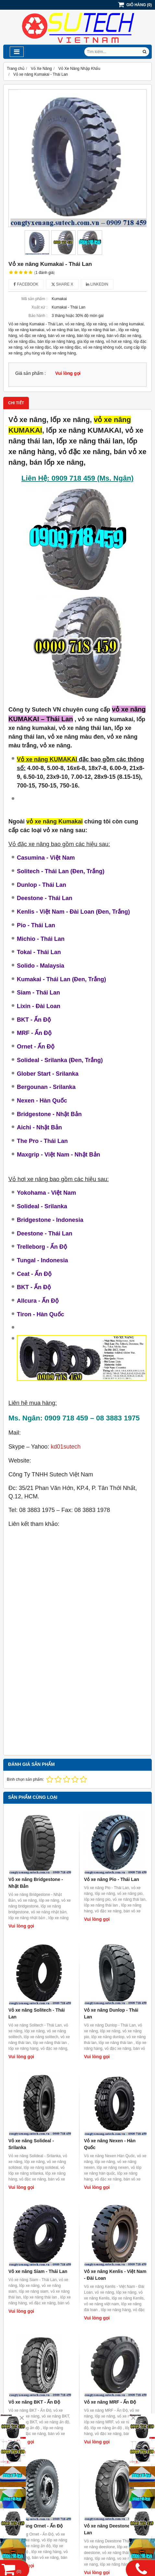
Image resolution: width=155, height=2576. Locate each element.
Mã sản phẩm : (34, 299)
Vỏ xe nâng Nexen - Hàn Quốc (110, 2144)
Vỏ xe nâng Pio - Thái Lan (111, 1879)
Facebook (26, 284)
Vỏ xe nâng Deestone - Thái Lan (113, 2529)
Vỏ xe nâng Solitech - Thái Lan (36, 2013)
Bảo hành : (38, 315)
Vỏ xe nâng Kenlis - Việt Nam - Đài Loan (115, 2275)
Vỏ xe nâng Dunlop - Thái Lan (111, 2013)
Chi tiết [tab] (16, 403)
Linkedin (97, 284)
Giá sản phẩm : (30, 373)
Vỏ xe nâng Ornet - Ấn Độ (35, 2525)
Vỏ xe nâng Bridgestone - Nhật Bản (35, 1883)
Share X (62, 284)
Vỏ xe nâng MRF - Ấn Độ (110, 2402)
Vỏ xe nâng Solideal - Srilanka (31, 2144)
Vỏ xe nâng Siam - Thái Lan (37, 2271)
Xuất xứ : (39, 307)
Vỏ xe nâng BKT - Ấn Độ (34, 2402)
